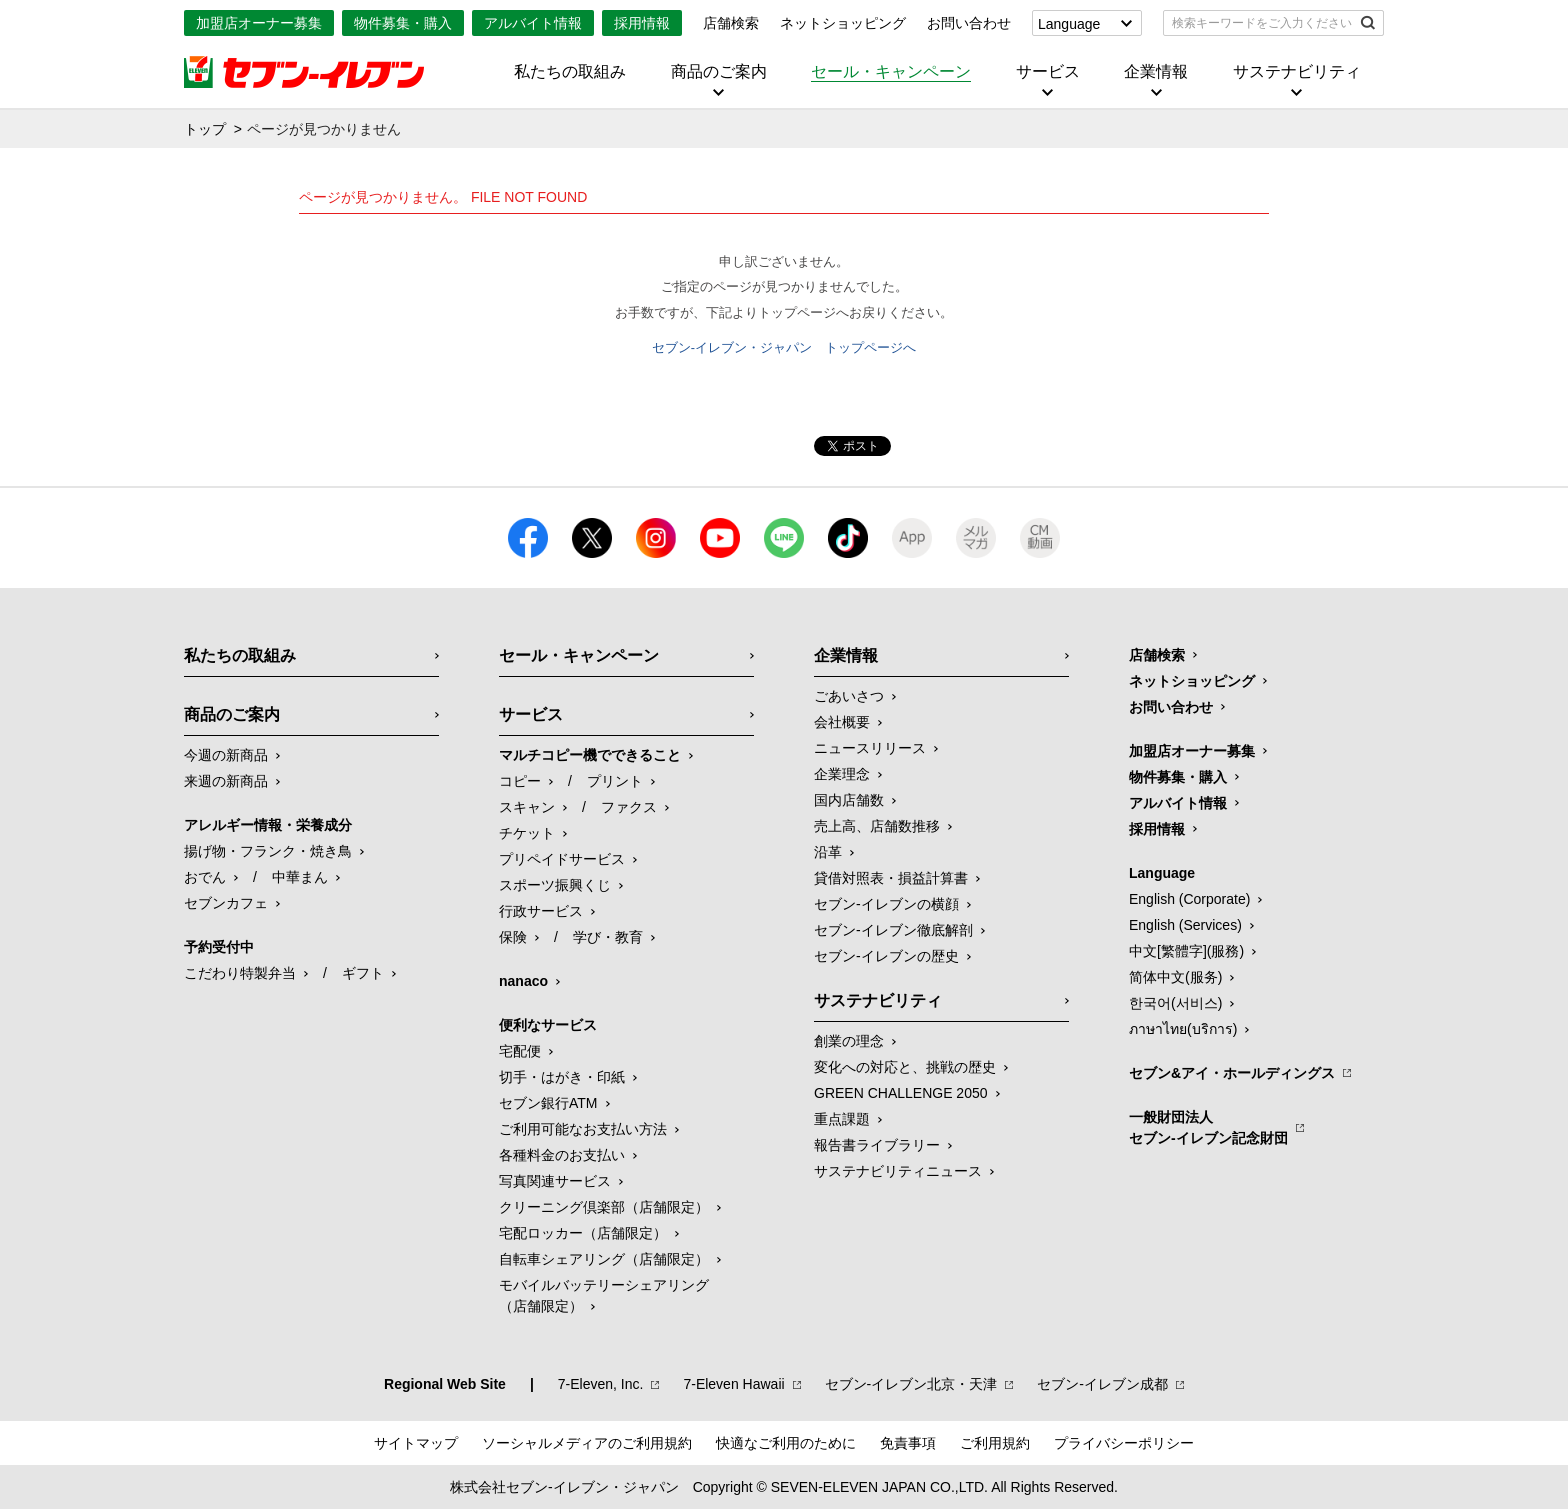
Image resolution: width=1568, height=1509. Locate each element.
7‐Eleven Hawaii (733, 1384)
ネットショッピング (843, 23)
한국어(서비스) (1175, 1003)
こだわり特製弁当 (240, 973)
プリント (615, 781)
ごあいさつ (849, 696)
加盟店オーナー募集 (259, 23)
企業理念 (842, 774)
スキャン (527, 807)
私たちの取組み (570, 72)
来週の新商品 (226, 781)
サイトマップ (416, 1443)
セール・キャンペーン (891, 72)
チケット (527, 833)
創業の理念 (849, 1041)
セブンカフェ (226, 903)
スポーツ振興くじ (555, 885)
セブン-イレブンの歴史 (886, 956)
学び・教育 (608, 937)
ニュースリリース (870, 748)
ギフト (363, 973)
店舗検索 (731, 23)
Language (1069, 24)
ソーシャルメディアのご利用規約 (587, 1443)
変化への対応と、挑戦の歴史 (905, 1067)
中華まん (300, 877)
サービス (1048, 72)
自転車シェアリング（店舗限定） (604, 1259)
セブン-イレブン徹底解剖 (893, 930)
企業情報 (1156, 72)
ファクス (629, 807)
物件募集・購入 (403, 23)
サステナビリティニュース (898, 1171)
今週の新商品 (226, 755)
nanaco (523, 981)
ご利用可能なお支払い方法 (583, 1129)
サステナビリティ (1297, 72)
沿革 (828, 852)
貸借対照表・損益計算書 (891, 878)
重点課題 (842, 1119)
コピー (520, 781)
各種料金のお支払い (562, 1155)
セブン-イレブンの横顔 (886, 904)
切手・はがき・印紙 (562, 1077)
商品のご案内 (719, 72)
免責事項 (908, 1443)
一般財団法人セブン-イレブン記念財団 (1208, 1127)
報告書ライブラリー (877, 1145)
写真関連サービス (555, 1181)
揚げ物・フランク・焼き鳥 (268, 851)
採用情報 (642, 23)
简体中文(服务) (1175, 977)
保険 (513, 937)
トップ (205, 129)
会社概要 (842, 722)
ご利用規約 (995, 1443)
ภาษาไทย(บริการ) (1183, 1029)
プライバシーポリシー (1124, 1443)
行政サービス (541, 911)
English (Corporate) (1189, 899)
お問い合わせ (969, 23)
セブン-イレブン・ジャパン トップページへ (784, 347)
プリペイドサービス (562, 859)
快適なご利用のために (786, 1443)
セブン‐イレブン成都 (1102, 1384)
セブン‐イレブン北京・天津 (911, 1384)
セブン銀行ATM (548, 1103)
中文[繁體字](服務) (1186, 951)
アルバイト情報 (533, 23)
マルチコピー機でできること (590, 755)
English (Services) (1185, 925)
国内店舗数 (849, 800)
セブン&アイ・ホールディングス (1232, 1073)
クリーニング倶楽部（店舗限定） (604, 1207)
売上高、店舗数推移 (877, 826)
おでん (205, 877)
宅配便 (520, 1051)
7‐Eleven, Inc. (601, 1384)
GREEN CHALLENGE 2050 (901, 1093)
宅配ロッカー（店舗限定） (583, 1233)
